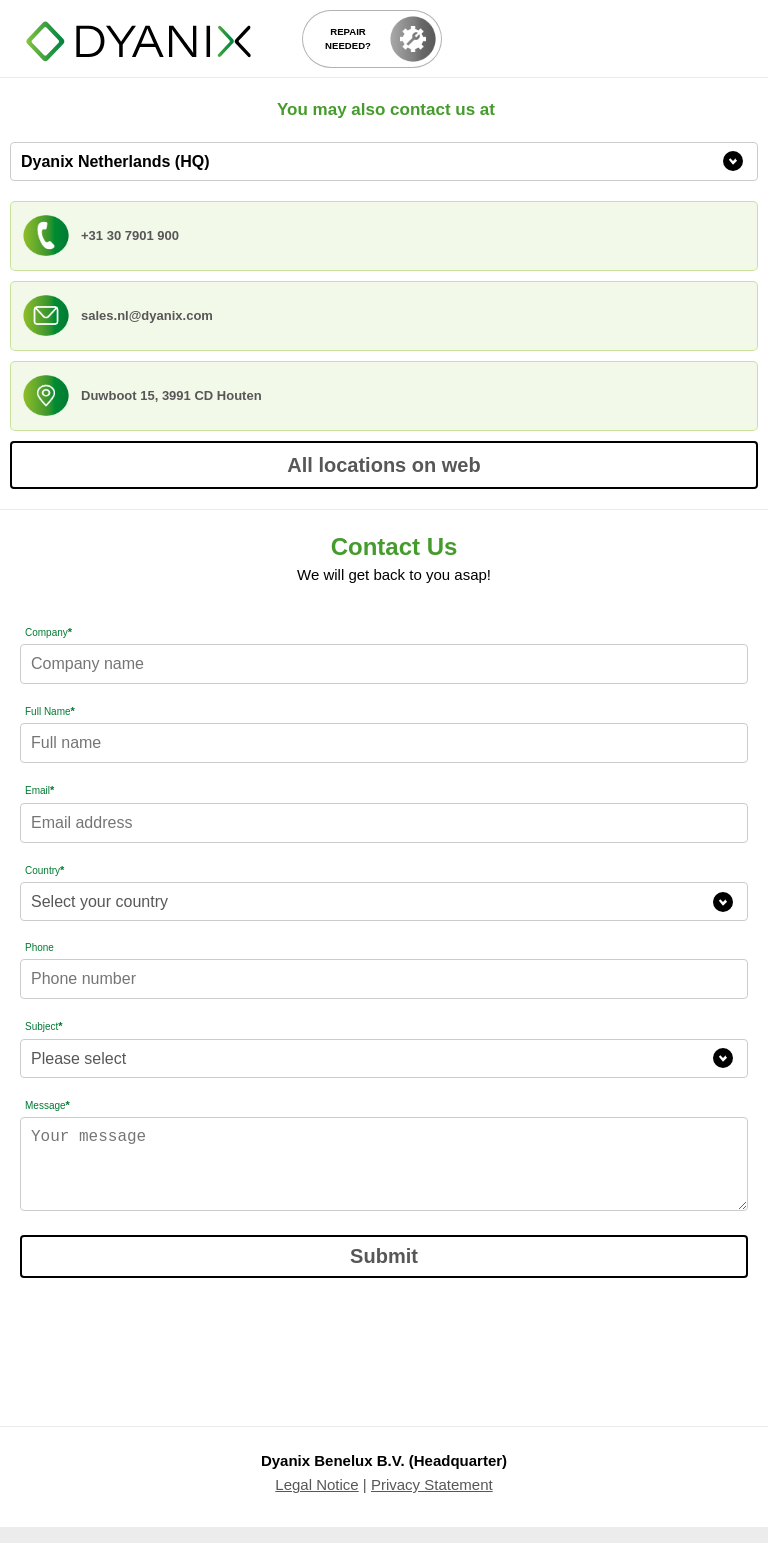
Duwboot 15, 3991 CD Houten (171, 395)
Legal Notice (316, 1500)
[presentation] (172, 1353)
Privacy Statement (432, 1500)
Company (48, 632)
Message (47, 1105)
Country (44, 870)
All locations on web (383, 465)
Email (39, 790)
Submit (384, 1272)
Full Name (50, 711)
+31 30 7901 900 (130, 235)
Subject (44, 1026)
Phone (39, 947)
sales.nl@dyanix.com (147, 315)
